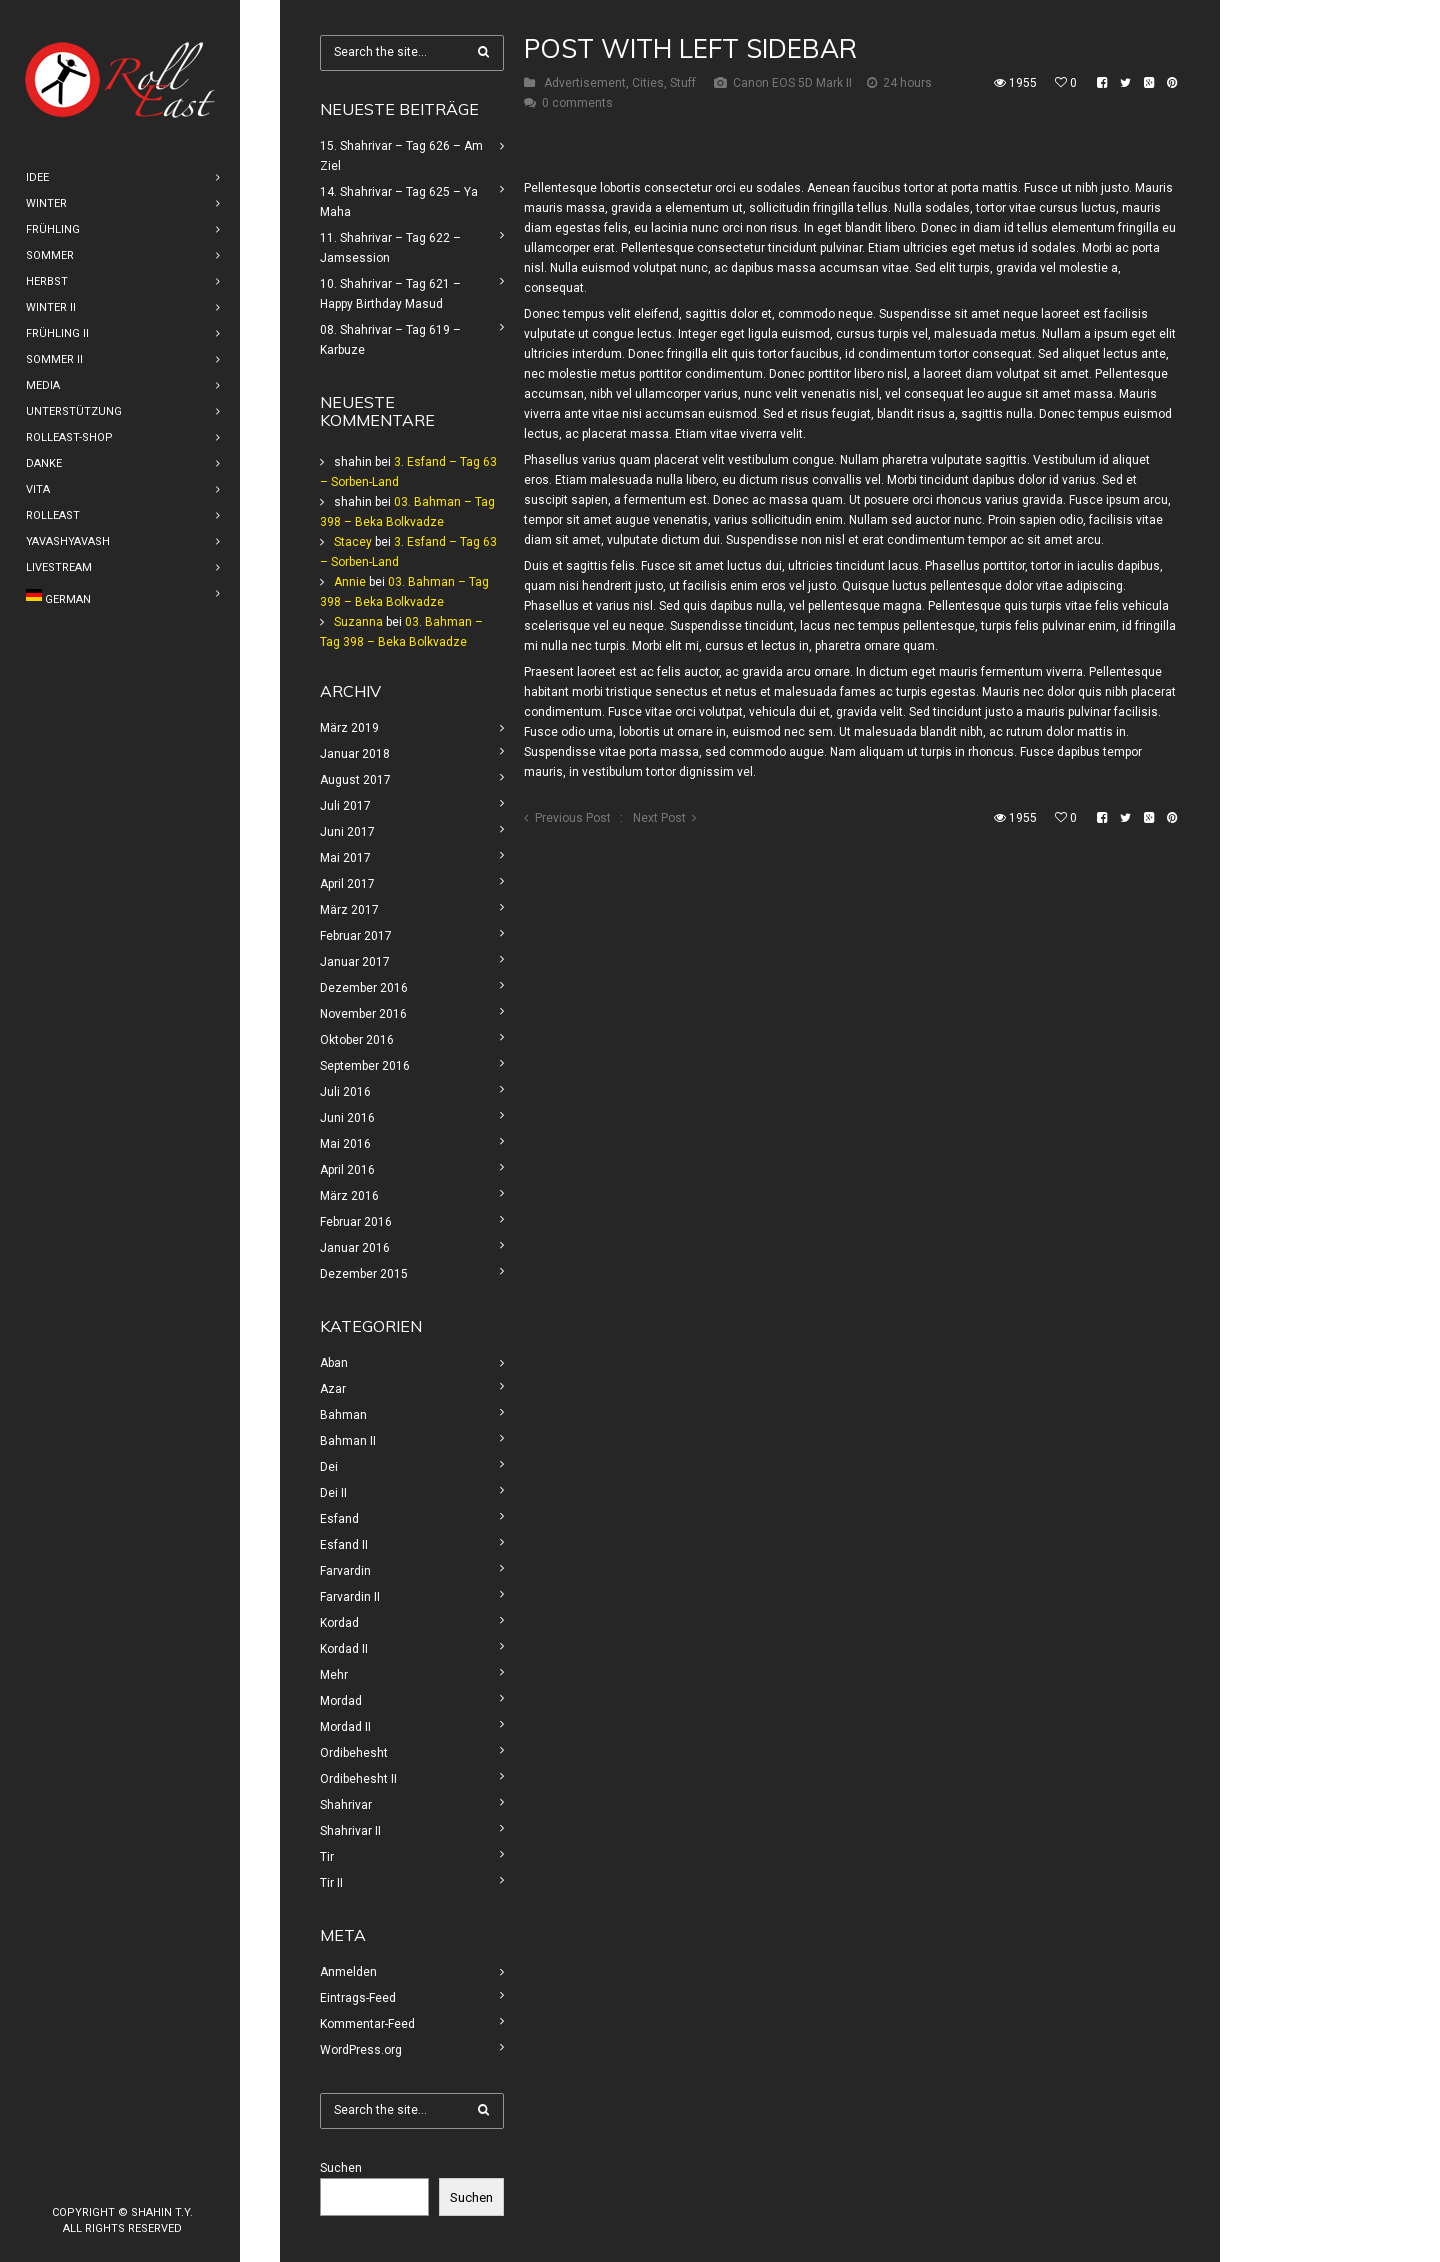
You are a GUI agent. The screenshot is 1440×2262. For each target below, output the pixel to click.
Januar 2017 (355, 962)
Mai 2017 (345, 858)
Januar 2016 (355, 1248)
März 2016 (349, 1196)
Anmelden (348, 1972)
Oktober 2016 (357, 1040)
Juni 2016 (347, 1118)
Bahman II (348, 1441)
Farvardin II (350, 1597)
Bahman (343, 1415)
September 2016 (365, 1066)
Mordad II (345, 1727)
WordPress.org (361, 2050)
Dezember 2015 (364, 1274)
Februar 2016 (356, 1222)
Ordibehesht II (358, 1779)
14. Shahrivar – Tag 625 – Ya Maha (399, 202)
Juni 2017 (347, 832)
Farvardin (345, 1571)
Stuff (683, 83)
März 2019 (349, 728)
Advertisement (585, 83)
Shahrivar (346, 1805)
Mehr (334, 1675)
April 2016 (347, 1170)
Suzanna (358, 622)
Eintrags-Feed (358, 1998)
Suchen (341, 2168)
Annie (350, 582)
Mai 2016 (345, 1144)
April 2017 (347, 884)
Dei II (333, 1493)
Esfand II (344, 1545)
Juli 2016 (345, 1092)
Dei (329, 1467)
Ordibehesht (354, 1753)
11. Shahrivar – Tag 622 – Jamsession (390, 248)
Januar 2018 (355, 754)
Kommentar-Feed (367, 2024)
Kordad (339, 1623)
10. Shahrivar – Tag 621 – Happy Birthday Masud (390, 294)
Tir (327, 1857)
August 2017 (355, 780)
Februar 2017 (356, 936)
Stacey (353, 542)
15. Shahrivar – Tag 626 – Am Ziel (401, 156)
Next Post (659, 818)
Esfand (339, 1519)
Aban (334, 1363)
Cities (648, 83)
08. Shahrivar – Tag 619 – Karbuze (390, 340)
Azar (333, 1389)
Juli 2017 (345, 806)
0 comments (577, 103)
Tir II (331, 1883)
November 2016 (363, 1014)
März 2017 (349, 910)
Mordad (341, 1701)
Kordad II (344, 1649)
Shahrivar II (350, 1831)
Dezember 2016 (364, 988)
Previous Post (573, 818)
